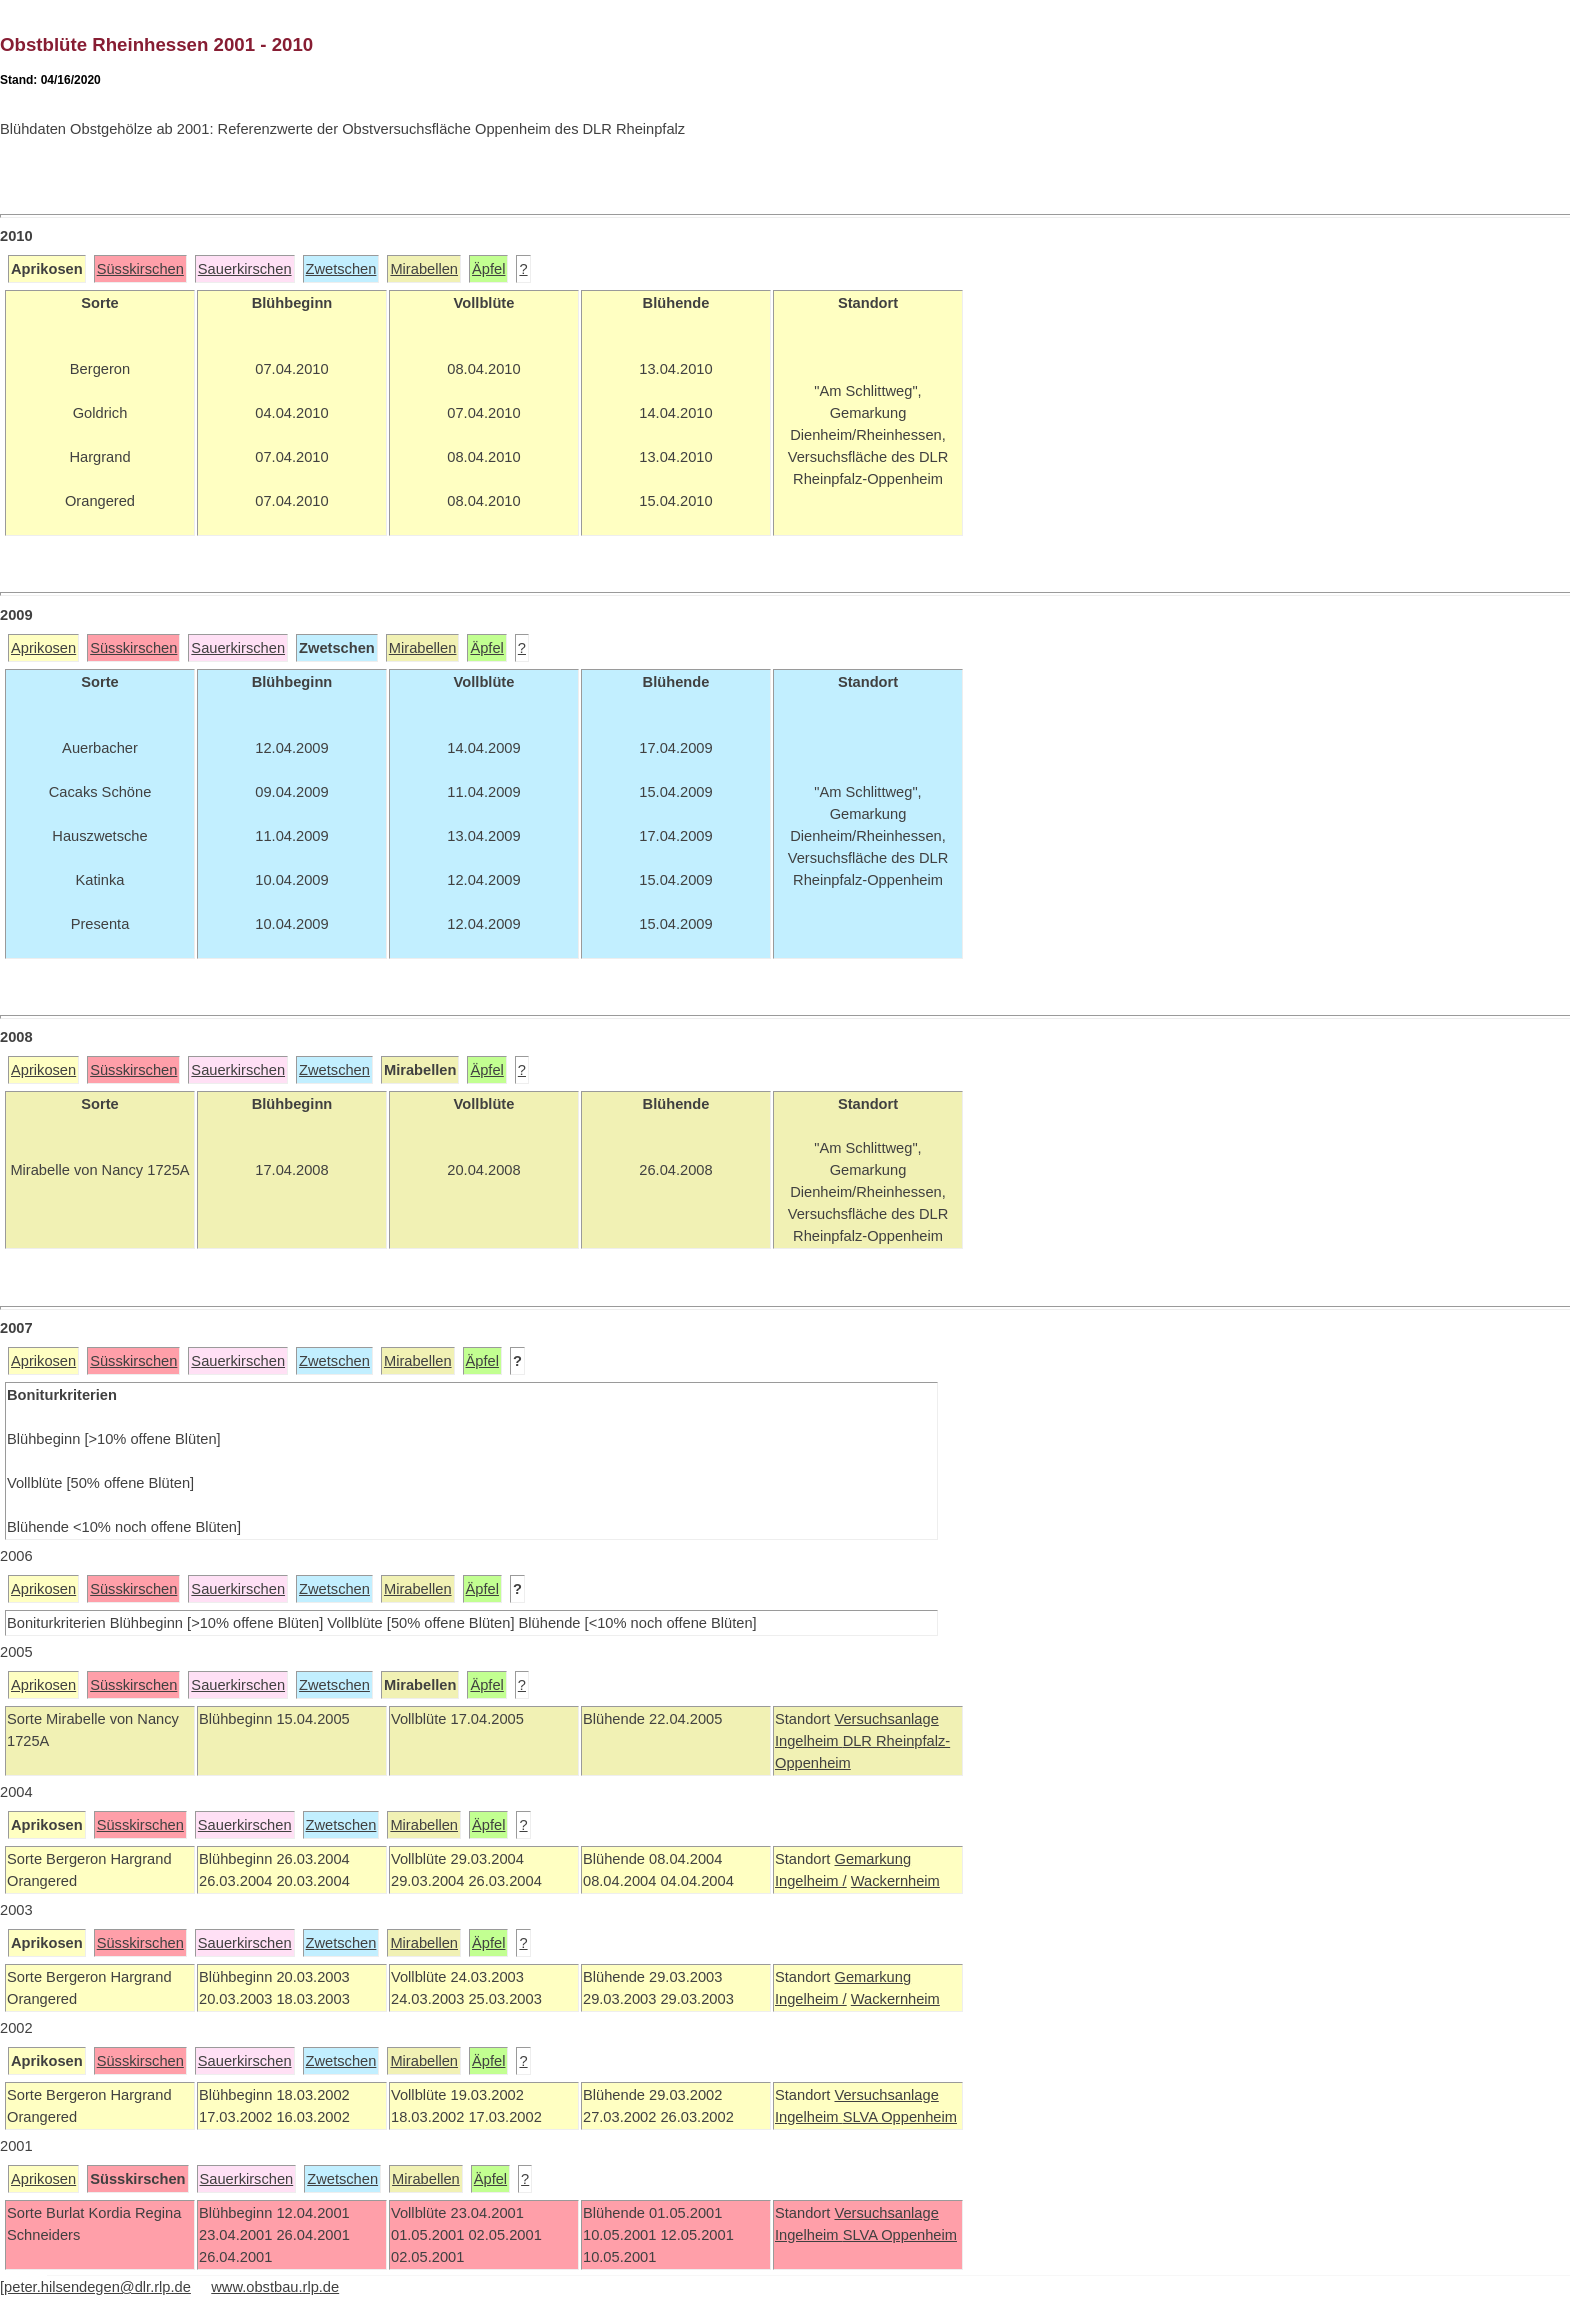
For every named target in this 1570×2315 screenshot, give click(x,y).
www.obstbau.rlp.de (275, 2287)
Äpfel (488, 269)
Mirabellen (424, 269)
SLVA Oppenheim (900, 2117)
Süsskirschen (140, 269)
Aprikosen (43, 648)
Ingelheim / (811, 1881)
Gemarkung (872, 1859)
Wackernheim (895, 1881)
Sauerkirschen (245, 269)
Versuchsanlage (886, 1719)
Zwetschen (341, 269)
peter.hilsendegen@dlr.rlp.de (97, 2287)
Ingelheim (809, 1741)
